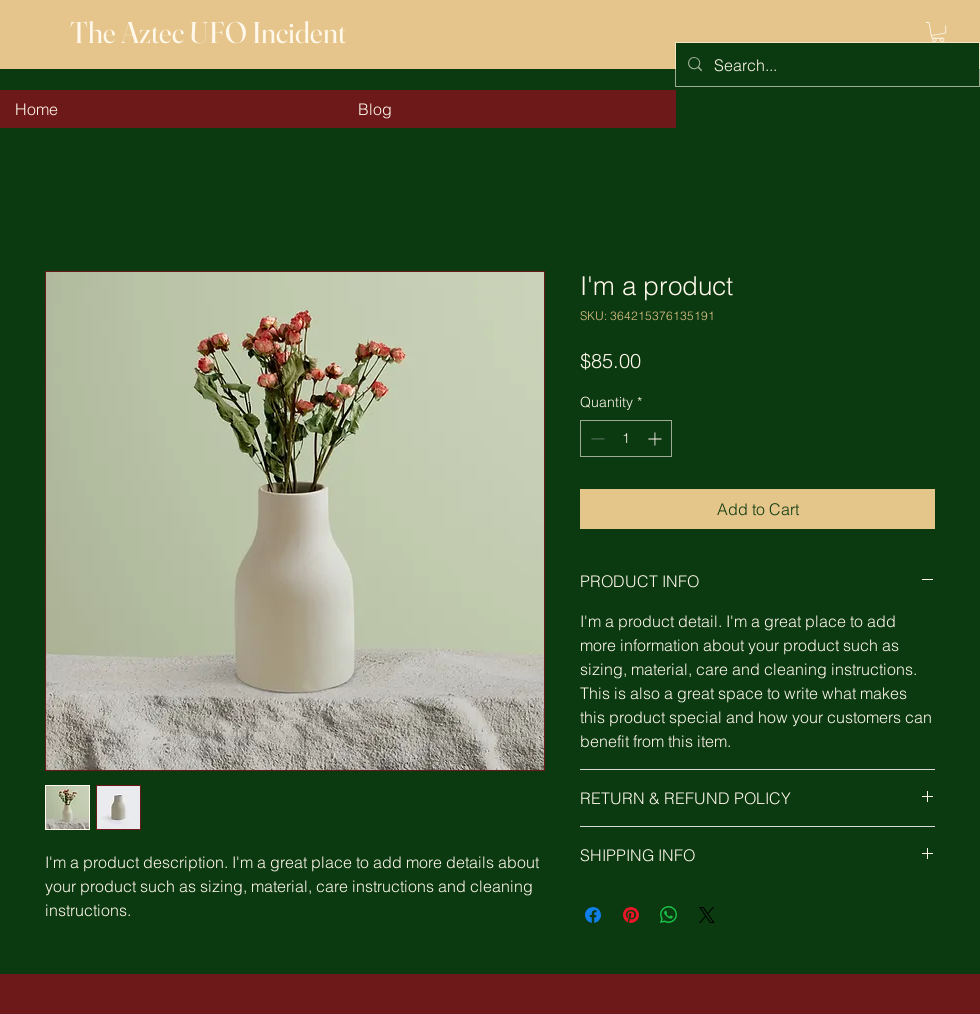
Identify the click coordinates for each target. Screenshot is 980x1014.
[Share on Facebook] (593, 915)
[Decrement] (595, 438)
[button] (938, 32)
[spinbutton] (626, 438)
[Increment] (656, 438)
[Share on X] (707, 915)
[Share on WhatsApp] (669, 915)
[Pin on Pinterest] (631, 915)
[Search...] (825, 64)
